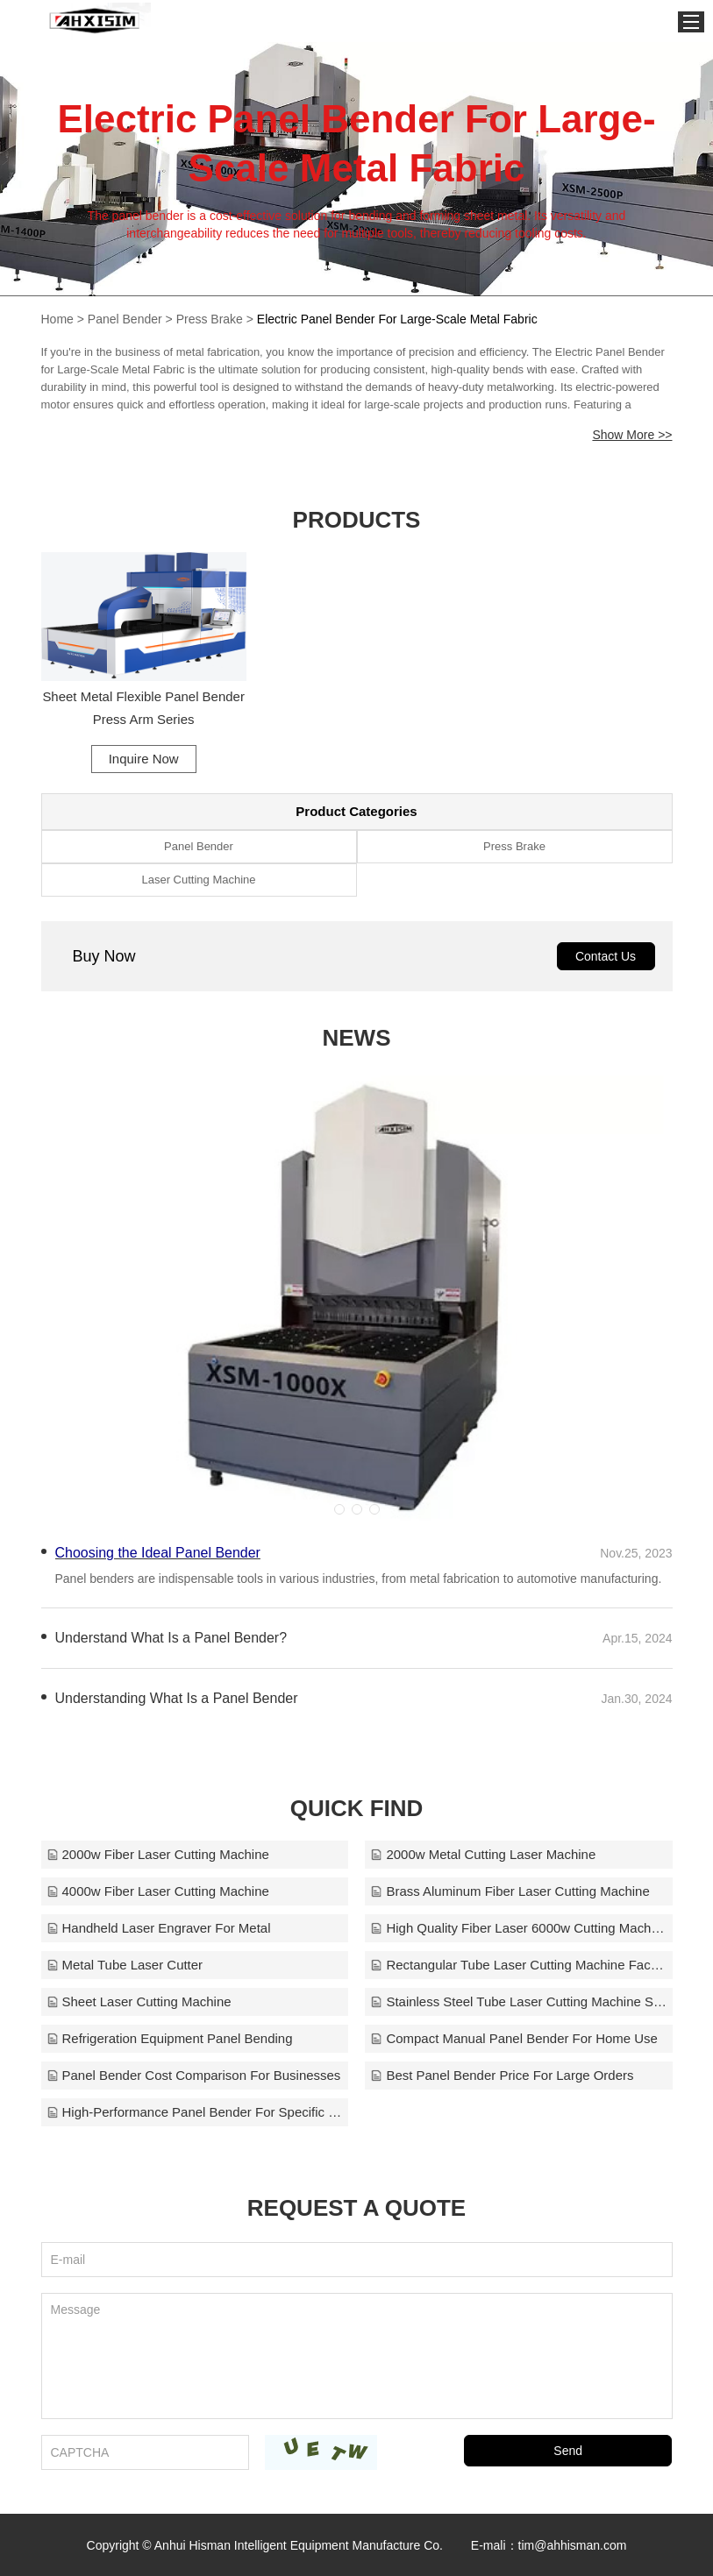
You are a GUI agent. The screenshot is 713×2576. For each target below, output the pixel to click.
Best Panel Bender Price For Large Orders (503, 2074)
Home (57, 319)
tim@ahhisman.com (572, 2544)
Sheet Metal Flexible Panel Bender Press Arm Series (142, 706)
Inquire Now (142, 756)
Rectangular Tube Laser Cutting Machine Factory (519, 1963)
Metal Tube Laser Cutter (124, 1963)
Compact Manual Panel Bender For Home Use (515, 2037)
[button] (339, 1508)
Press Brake (209, 319)
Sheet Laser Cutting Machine (139, 2000)
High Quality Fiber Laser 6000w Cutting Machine (519, 1927)
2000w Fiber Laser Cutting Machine (158, 1853)
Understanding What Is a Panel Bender (177, 1697)
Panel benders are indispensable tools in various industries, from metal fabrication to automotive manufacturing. (358, 1578)
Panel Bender (125, 319)
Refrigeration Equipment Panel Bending (170, 2037)
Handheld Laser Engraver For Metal (158, 1927)
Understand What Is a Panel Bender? (171, 1636)
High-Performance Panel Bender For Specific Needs (194, 2111)
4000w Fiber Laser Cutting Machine (158, 1890)
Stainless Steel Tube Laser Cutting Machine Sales (519, 2000)
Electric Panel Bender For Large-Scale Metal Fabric (397, 319)
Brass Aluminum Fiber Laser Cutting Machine (511, 1890)
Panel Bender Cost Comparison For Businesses (194, 2074)
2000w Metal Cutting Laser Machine (483, 1853)
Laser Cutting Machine (198, 878)
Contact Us (605, 955)
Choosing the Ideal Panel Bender (158, 1551)
